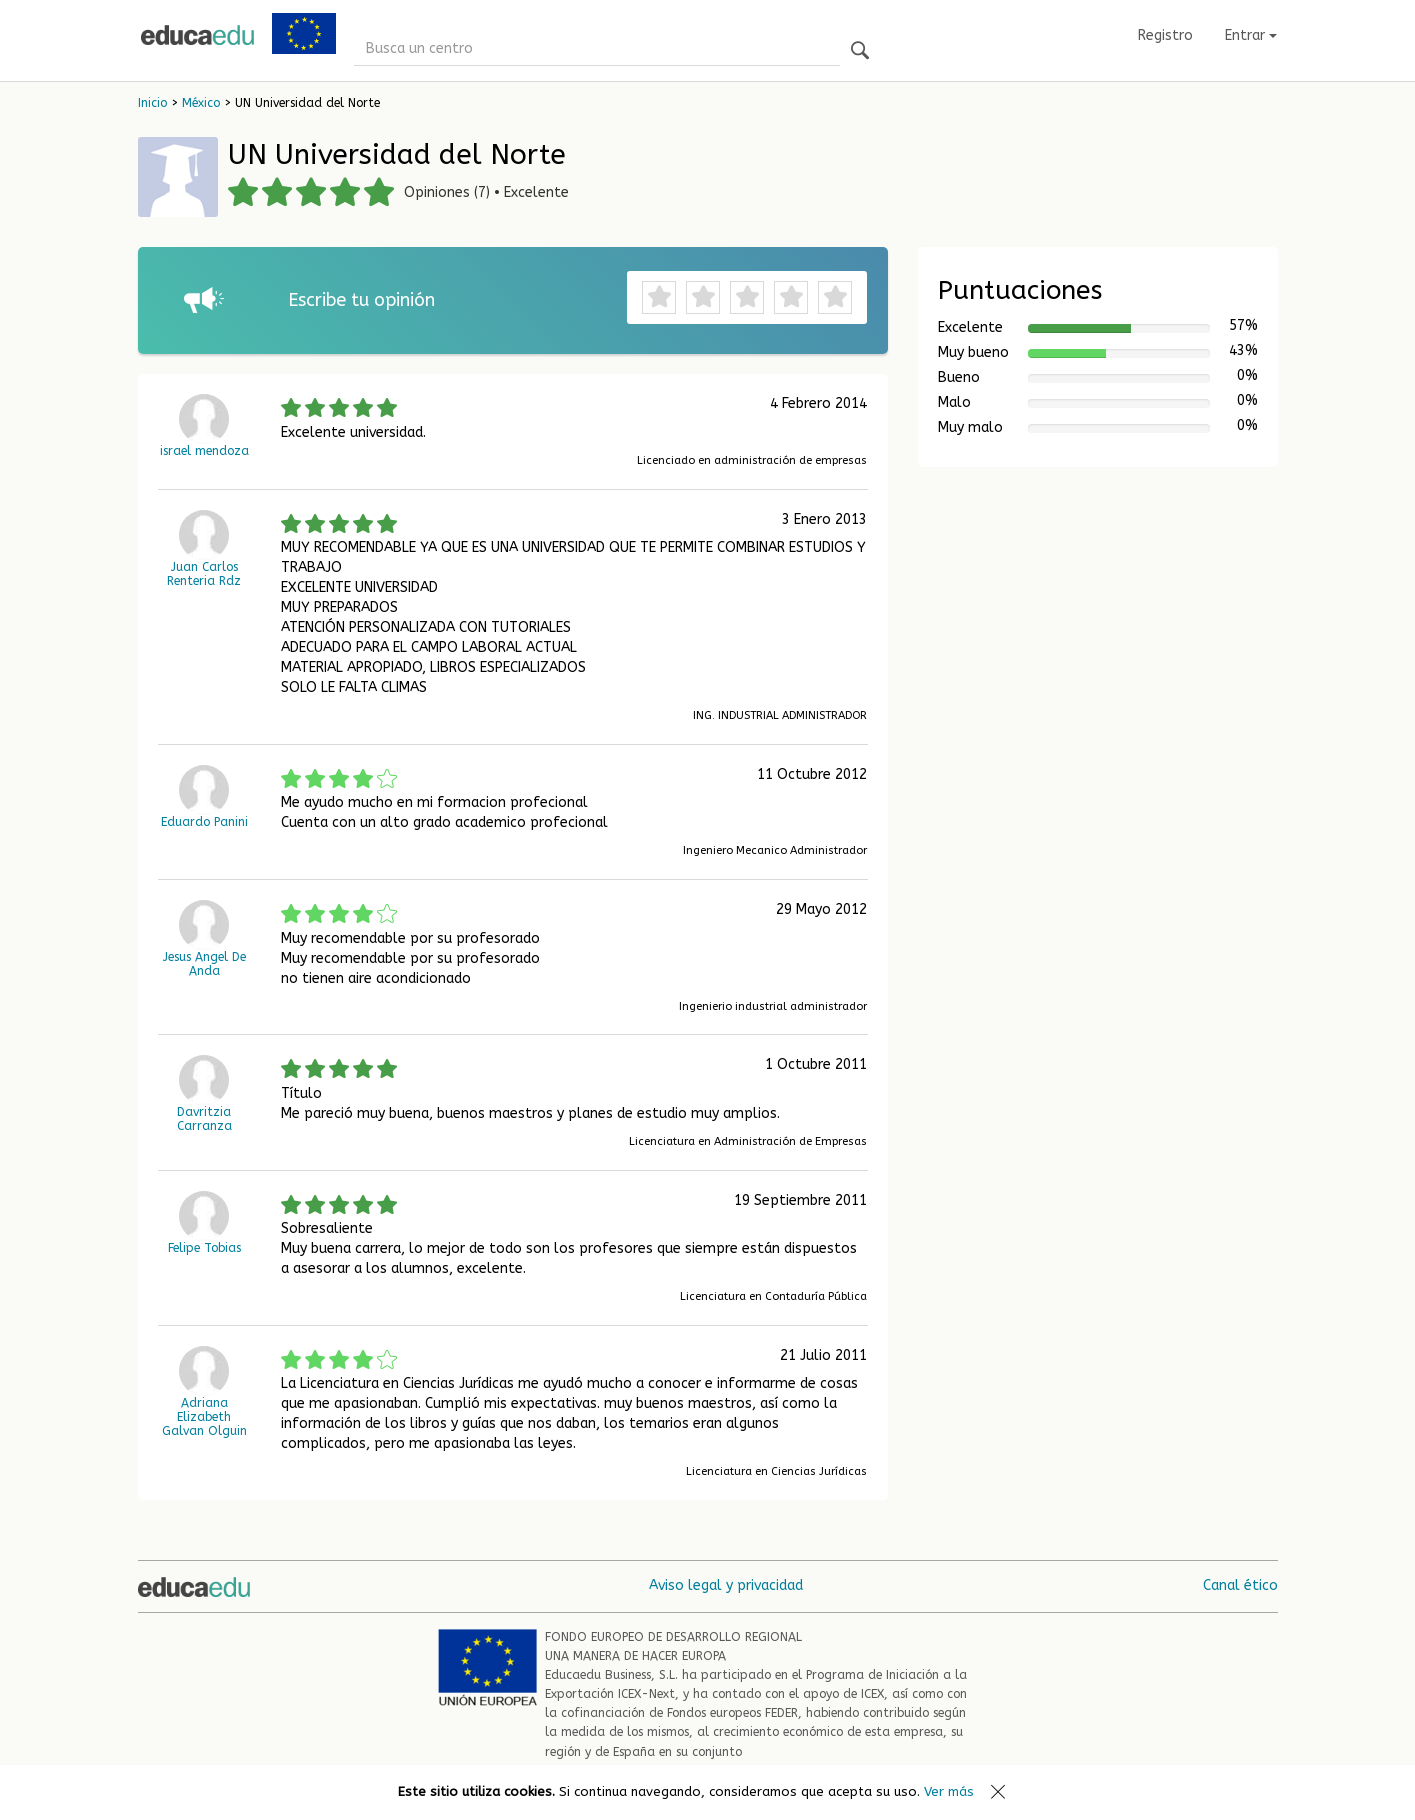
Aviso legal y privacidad (726, 1585)
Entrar (1251, 35)
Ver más (949, 1791)
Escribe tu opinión (361, 300)
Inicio (152, 103)
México (201, 103)
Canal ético (1240, 1585)
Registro (1165, 35)
